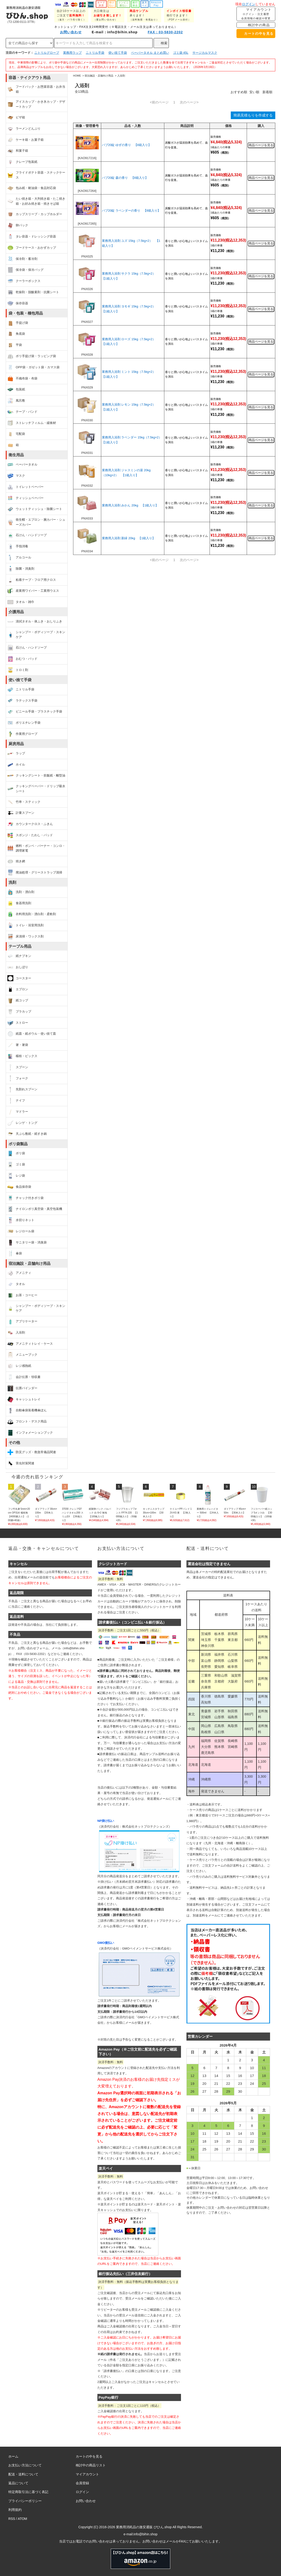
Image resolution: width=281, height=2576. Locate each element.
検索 (161, 43)
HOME (77, 75)
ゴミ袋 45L (180, 52)
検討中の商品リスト (91, 2465)
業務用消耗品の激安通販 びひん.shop (144, 2527)
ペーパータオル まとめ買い (150, 52)
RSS (11, 2519)
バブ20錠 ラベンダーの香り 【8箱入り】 (131, 210)
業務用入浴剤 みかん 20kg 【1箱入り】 (130, 505)
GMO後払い (105, 1943)
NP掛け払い (105, 1821)
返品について (18, 2483)
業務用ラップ (72, 52)
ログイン (248, 4)
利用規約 (15, 2510)
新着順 (267, 92)
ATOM (22, 2519)
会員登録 (82, 2483)
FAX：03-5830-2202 (162, 32)
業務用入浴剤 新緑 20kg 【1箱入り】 (129, 538)
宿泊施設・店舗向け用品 (99, 75)
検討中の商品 (256, 25)
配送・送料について (23, 2474)
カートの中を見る (255, 33)
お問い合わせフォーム (33, 1648)
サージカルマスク (204, 52)
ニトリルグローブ (46, 52)
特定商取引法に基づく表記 (28, 2492)
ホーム (13, 2456)
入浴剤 (121, 75)
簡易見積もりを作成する (253, 115)
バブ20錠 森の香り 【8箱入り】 (125, 177)
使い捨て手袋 (117, 52)
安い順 (254, 92)
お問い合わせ (68, 32)
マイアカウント (256, 13)
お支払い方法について (25, 2465)
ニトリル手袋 (95, 52)
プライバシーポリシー (25, 2501)
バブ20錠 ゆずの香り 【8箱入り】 (126, 145)
